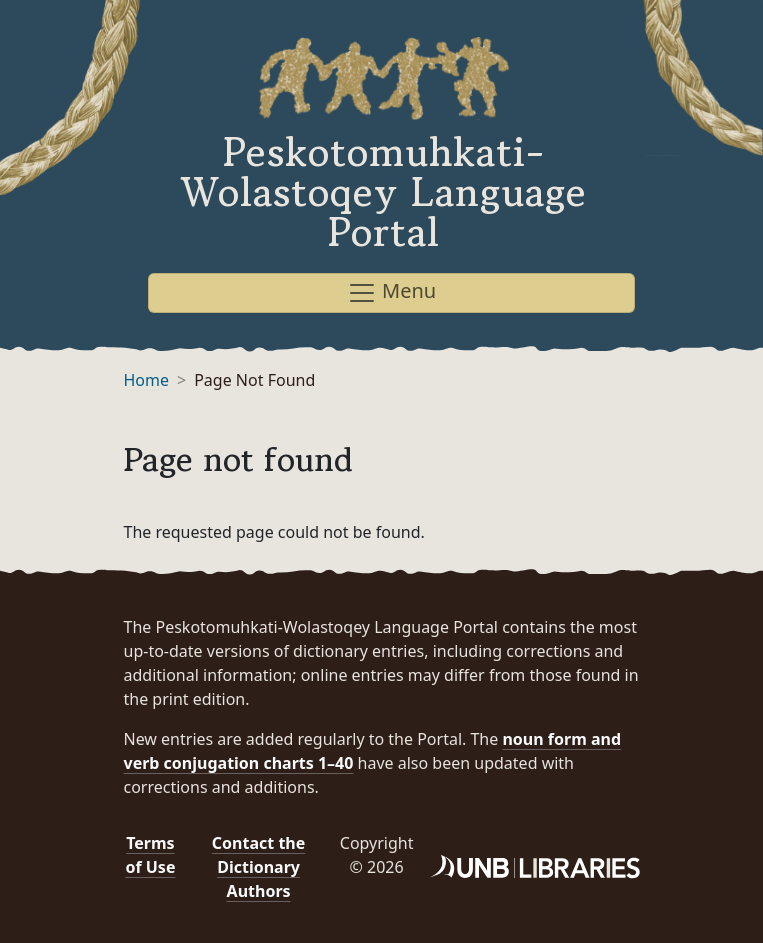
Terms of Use (150, 855)
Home (147, 380)
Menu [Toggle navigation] (391, 292)
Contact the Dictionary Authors (258, 867)
